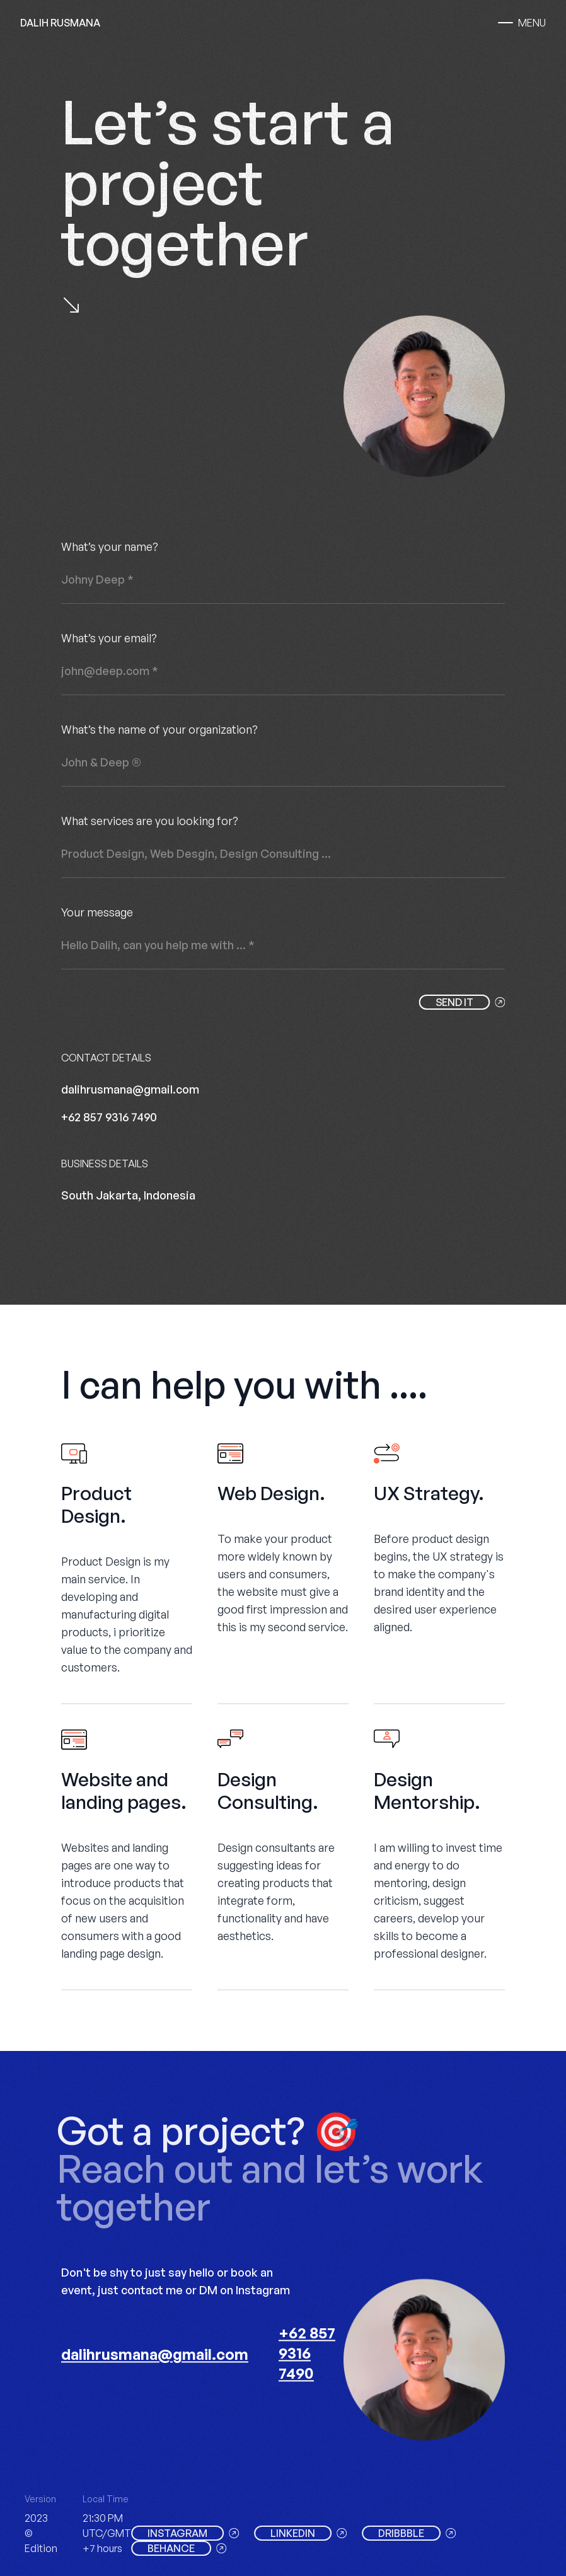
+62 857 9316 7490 (109, 1117)
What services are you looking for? (149, 821)
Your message (97, 912)
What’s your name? (109, 546)
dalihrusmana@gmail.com (130, 1089)
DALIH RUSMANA (60, 22)
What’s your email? (109, 638)
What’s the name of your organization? (159, 729)
